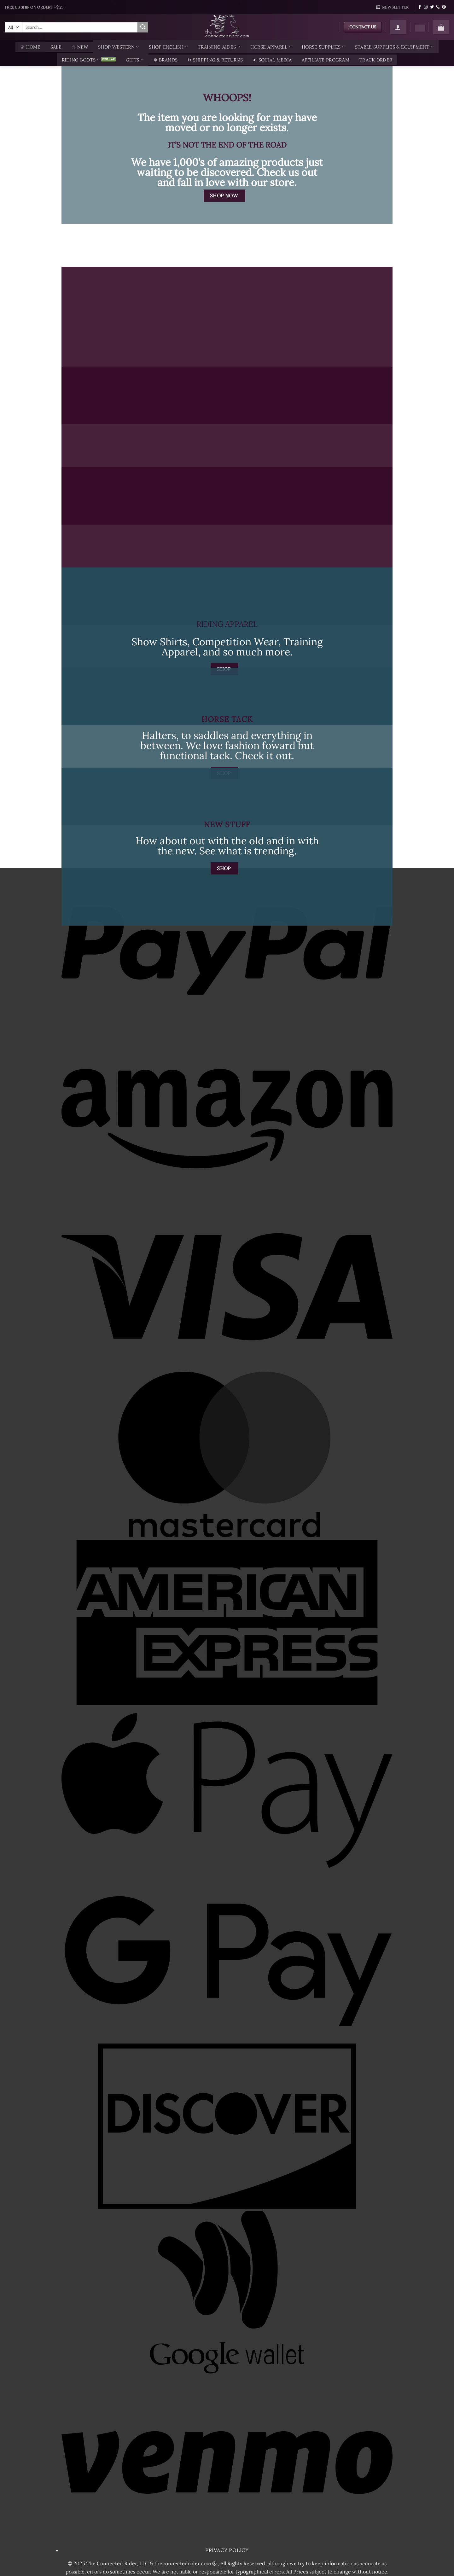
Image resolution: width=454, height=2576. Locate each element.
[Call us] (438, 7)
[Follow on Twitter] (432, 7)
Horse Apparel (271, 47)
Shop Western (118, 47)
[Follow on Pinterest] (444, 7)
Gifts (134, 60)
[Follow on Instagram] (426, 7)
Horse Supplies (323, 47)
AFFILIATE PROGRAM (325, 60)
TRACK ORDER (375, 60)
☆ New (80, 47)
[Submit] (142, 27)
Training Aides (219, 47)
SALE (55, 47)
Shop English (168, 47)
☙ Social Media (272, 60)
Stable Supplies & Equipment (394, 47)
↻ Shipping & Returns (215, 60)
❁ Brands (166, 60)
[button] (392, 7)
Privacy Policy (227, 2550)
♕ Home (30, 47)
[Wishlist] (420, 28)
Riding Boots (81, 60)
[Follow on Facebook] (420, 7)
